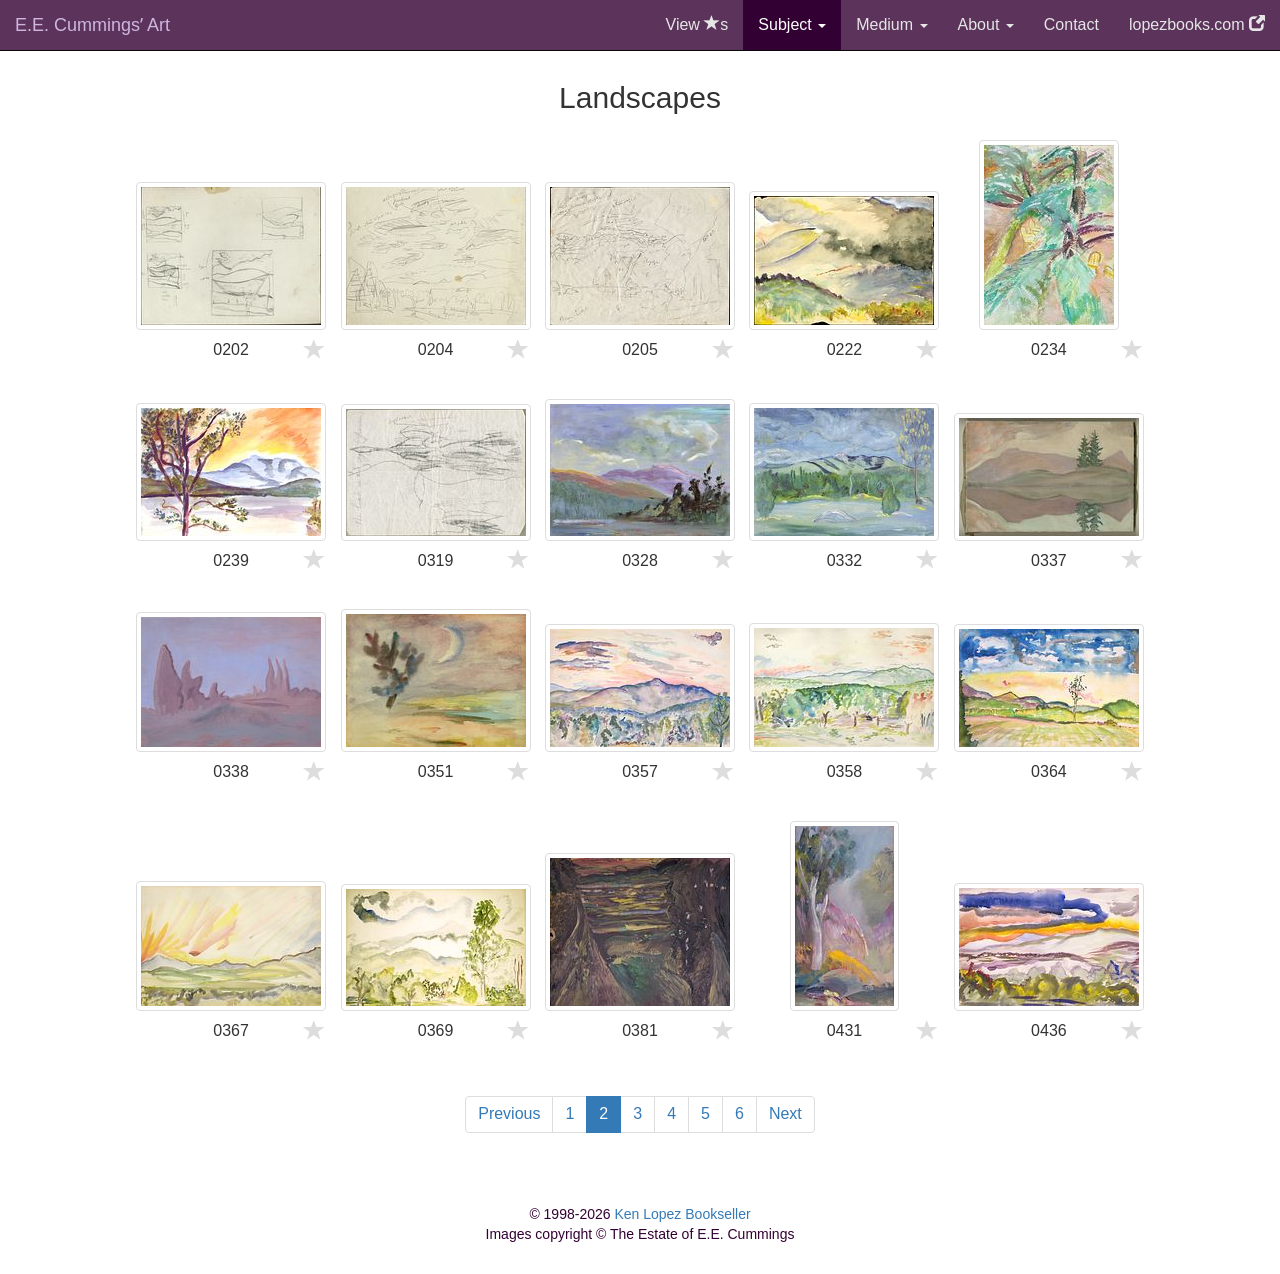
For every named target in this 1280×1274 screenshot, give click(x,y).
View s (697, 24)
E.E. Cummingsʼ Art (92, 25)
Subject (792, 24)
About (986, 24)
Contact (1071, 24)
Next (785, 1113)
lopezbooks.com (1197, 24)
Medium (891, 24)
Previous (509, 1113)
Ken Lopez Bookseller (682, 1214)
